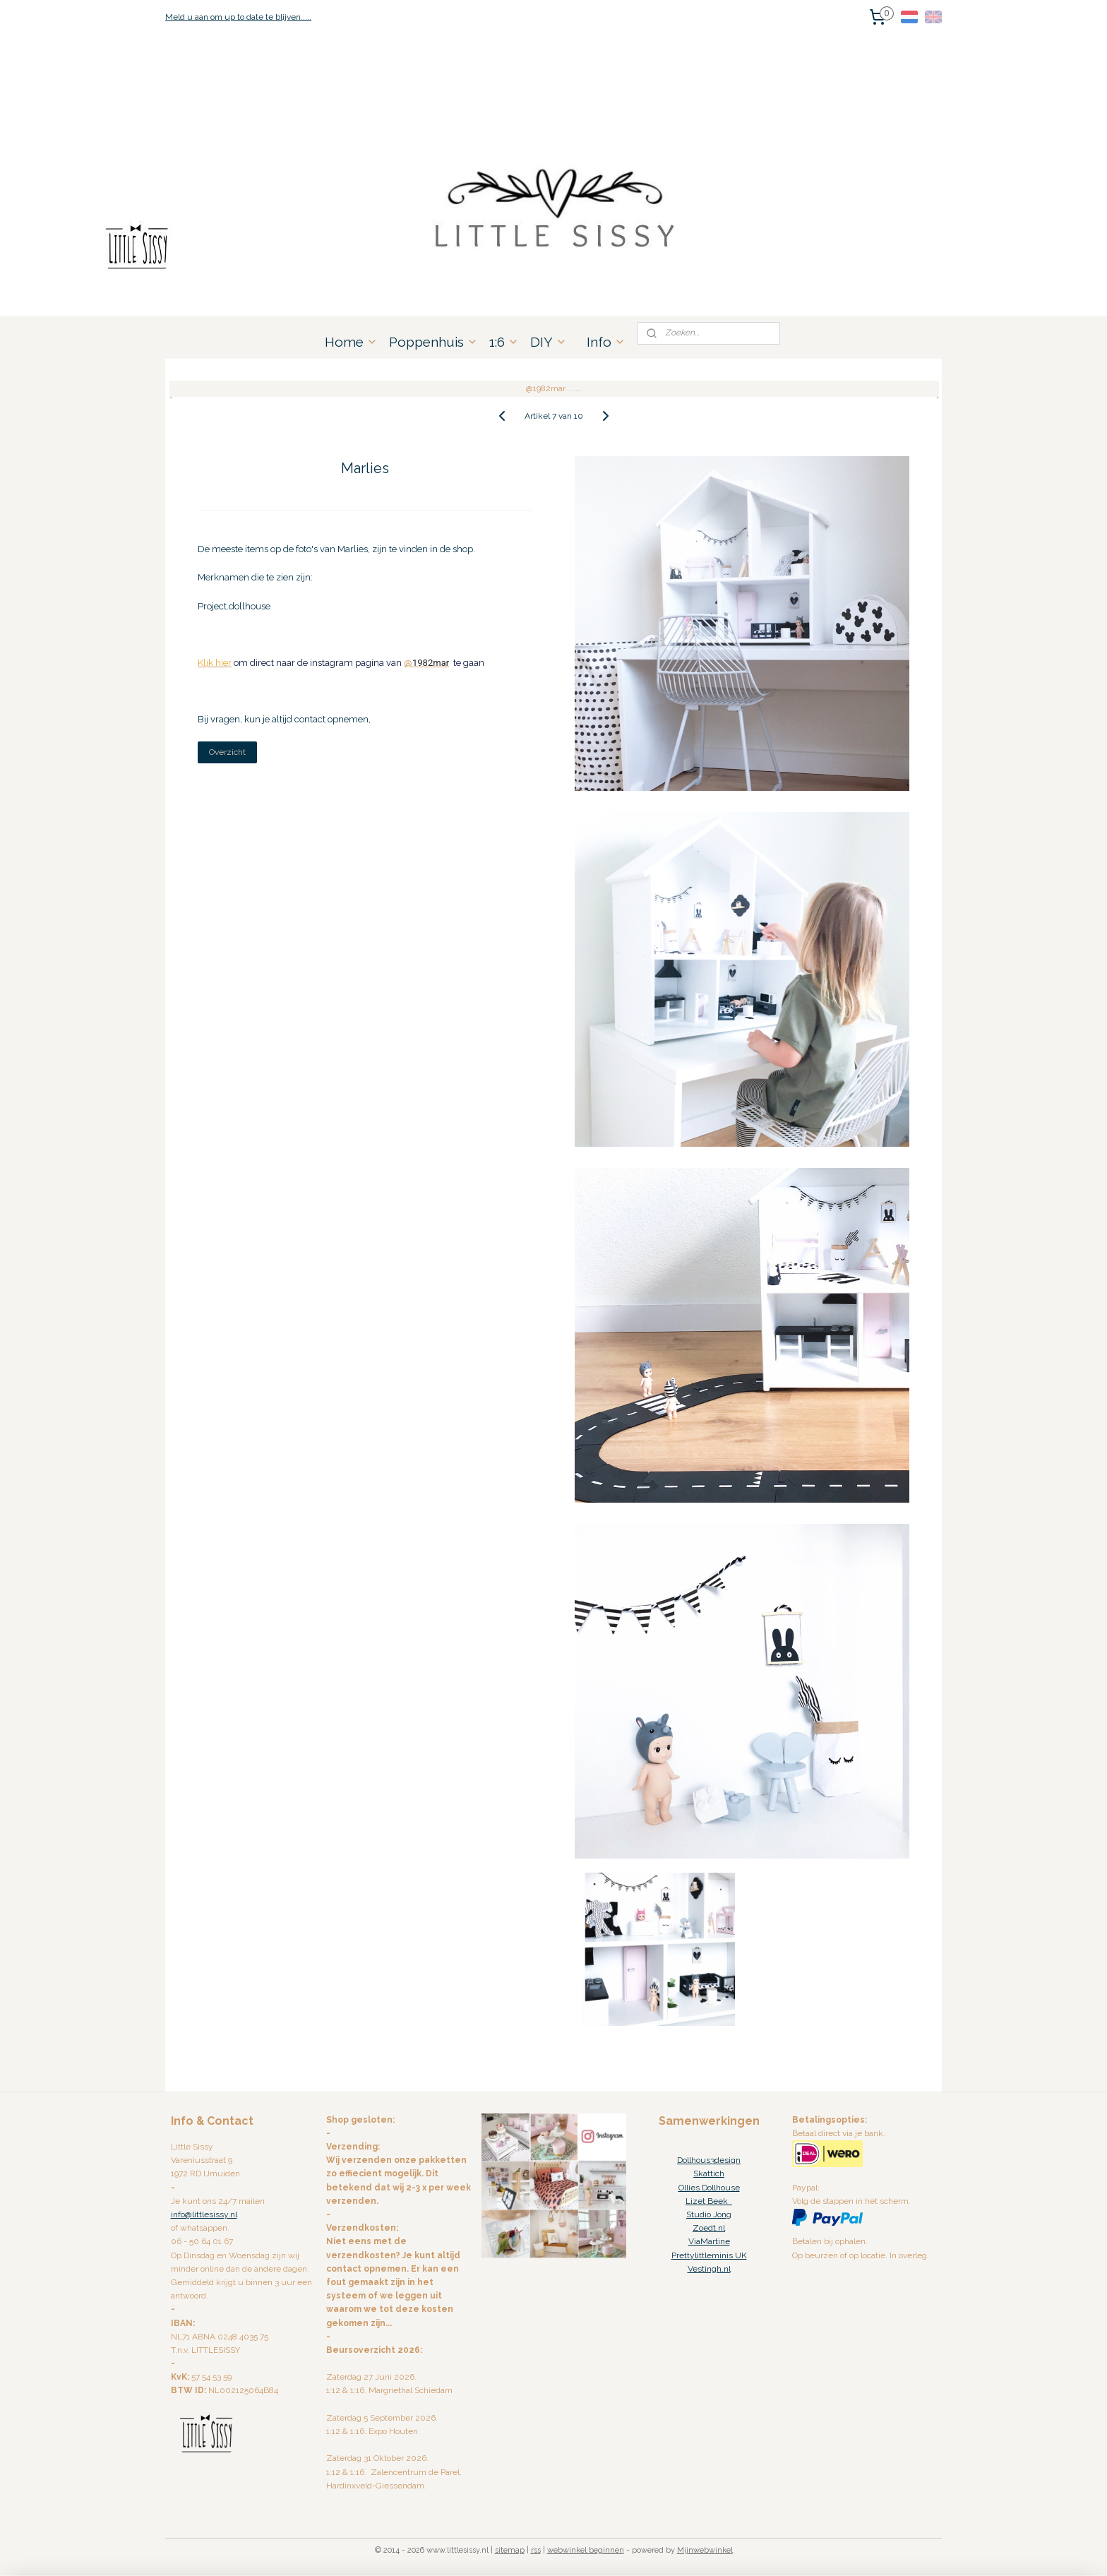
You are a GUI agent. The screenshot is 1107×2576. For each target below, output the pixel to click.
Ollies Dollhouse (709, 2188)
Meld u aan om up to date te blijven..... (238, 17)
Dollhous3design (709, 2160)
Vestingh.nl (709, 2269)
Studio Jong (708, 2214)
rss (536, 2550)
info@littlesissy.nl (204, 2214)
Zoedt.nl (709, 2228)
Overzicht (227, 752)
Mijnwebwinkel (705, 2550)
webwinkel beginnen (585, 2550)
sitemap (510, 2550)
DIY (548, 342)
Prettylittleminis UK (709, 2255)
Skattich (708, 2173)
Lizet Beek (709, 2201)
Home (351, 342)
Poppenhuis (433, 342)
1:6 (504, 342)
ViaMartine (709, 2241)
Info (606, 342)
